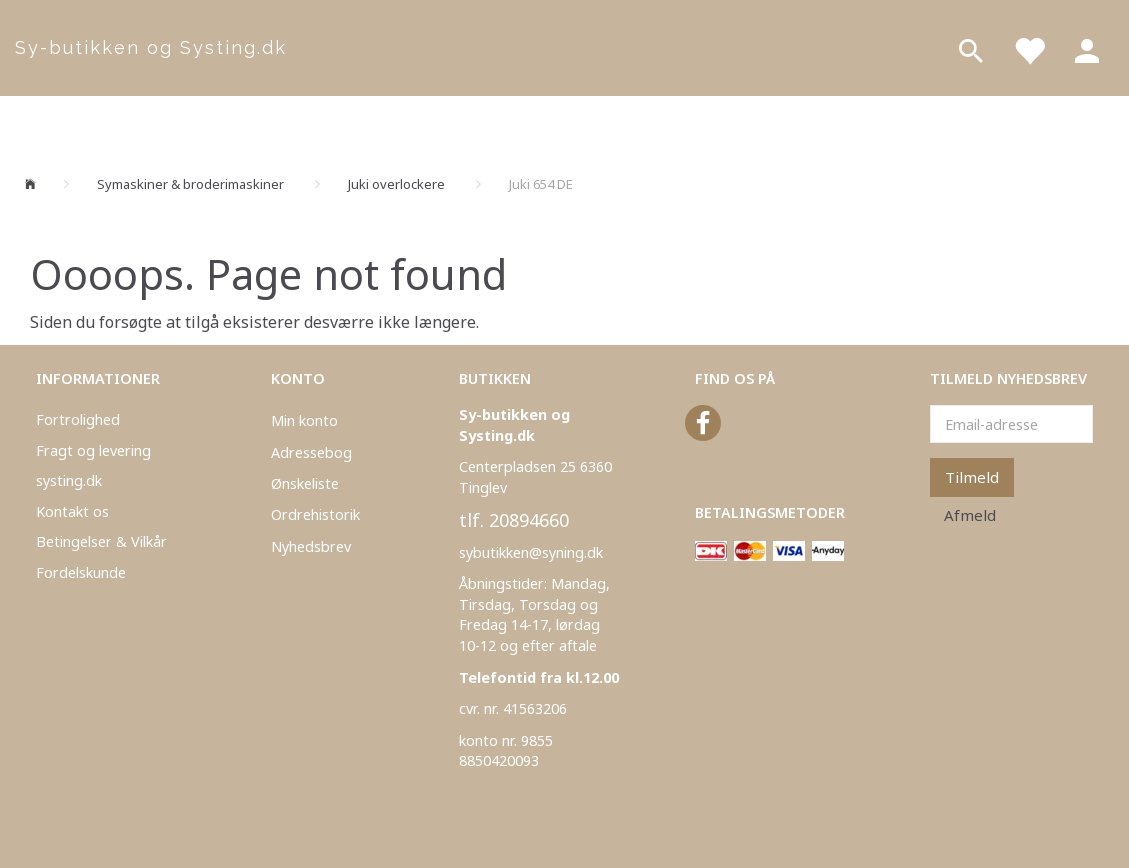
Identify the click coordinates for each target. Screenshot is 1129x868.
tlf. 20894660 (514, 520)
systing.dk (69, 480)
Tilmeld (972, 477)
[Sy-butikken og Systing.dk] (141, 48)
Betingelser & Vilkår (101, 541)
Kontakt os (72, 511)
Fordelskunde (81, 572)
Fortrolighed (78, 419)
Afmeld (970, 515)
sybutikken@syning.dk (531, 552)
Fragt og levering (93, 450)
